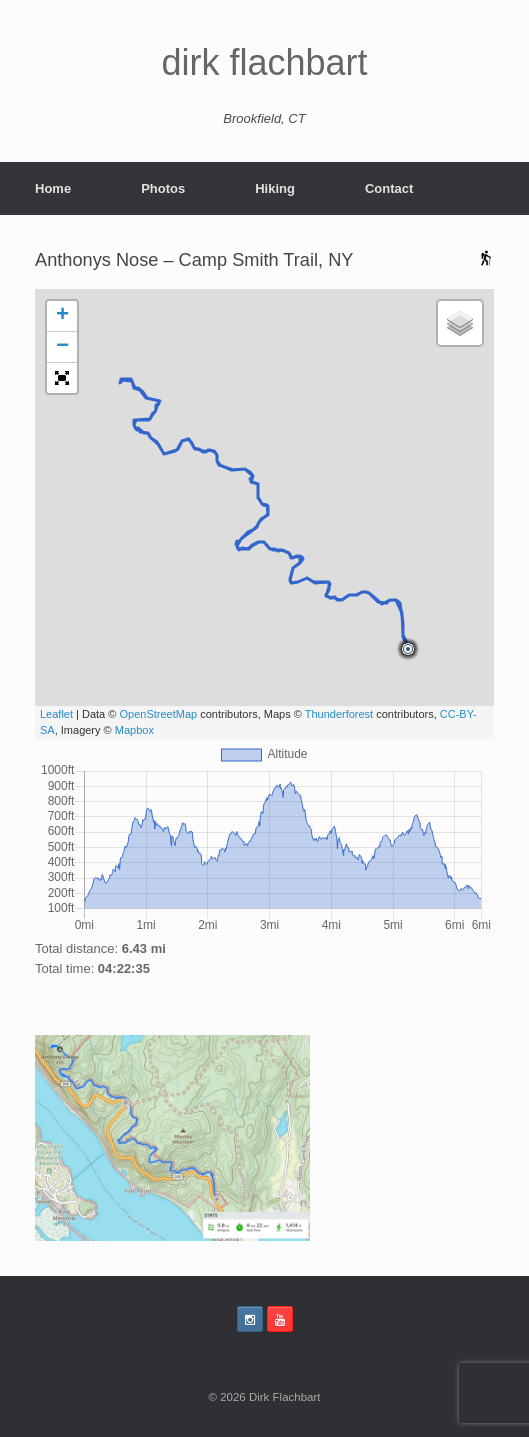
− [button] (62, 347)
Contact (389, 188)
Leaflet (56, 714)
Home (53, 188)
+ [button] (62, 316)
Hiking (275, 188)
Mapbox (134, 730)
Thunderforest (339, 714)
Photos (163, 188)
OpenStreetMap (158, 714)
